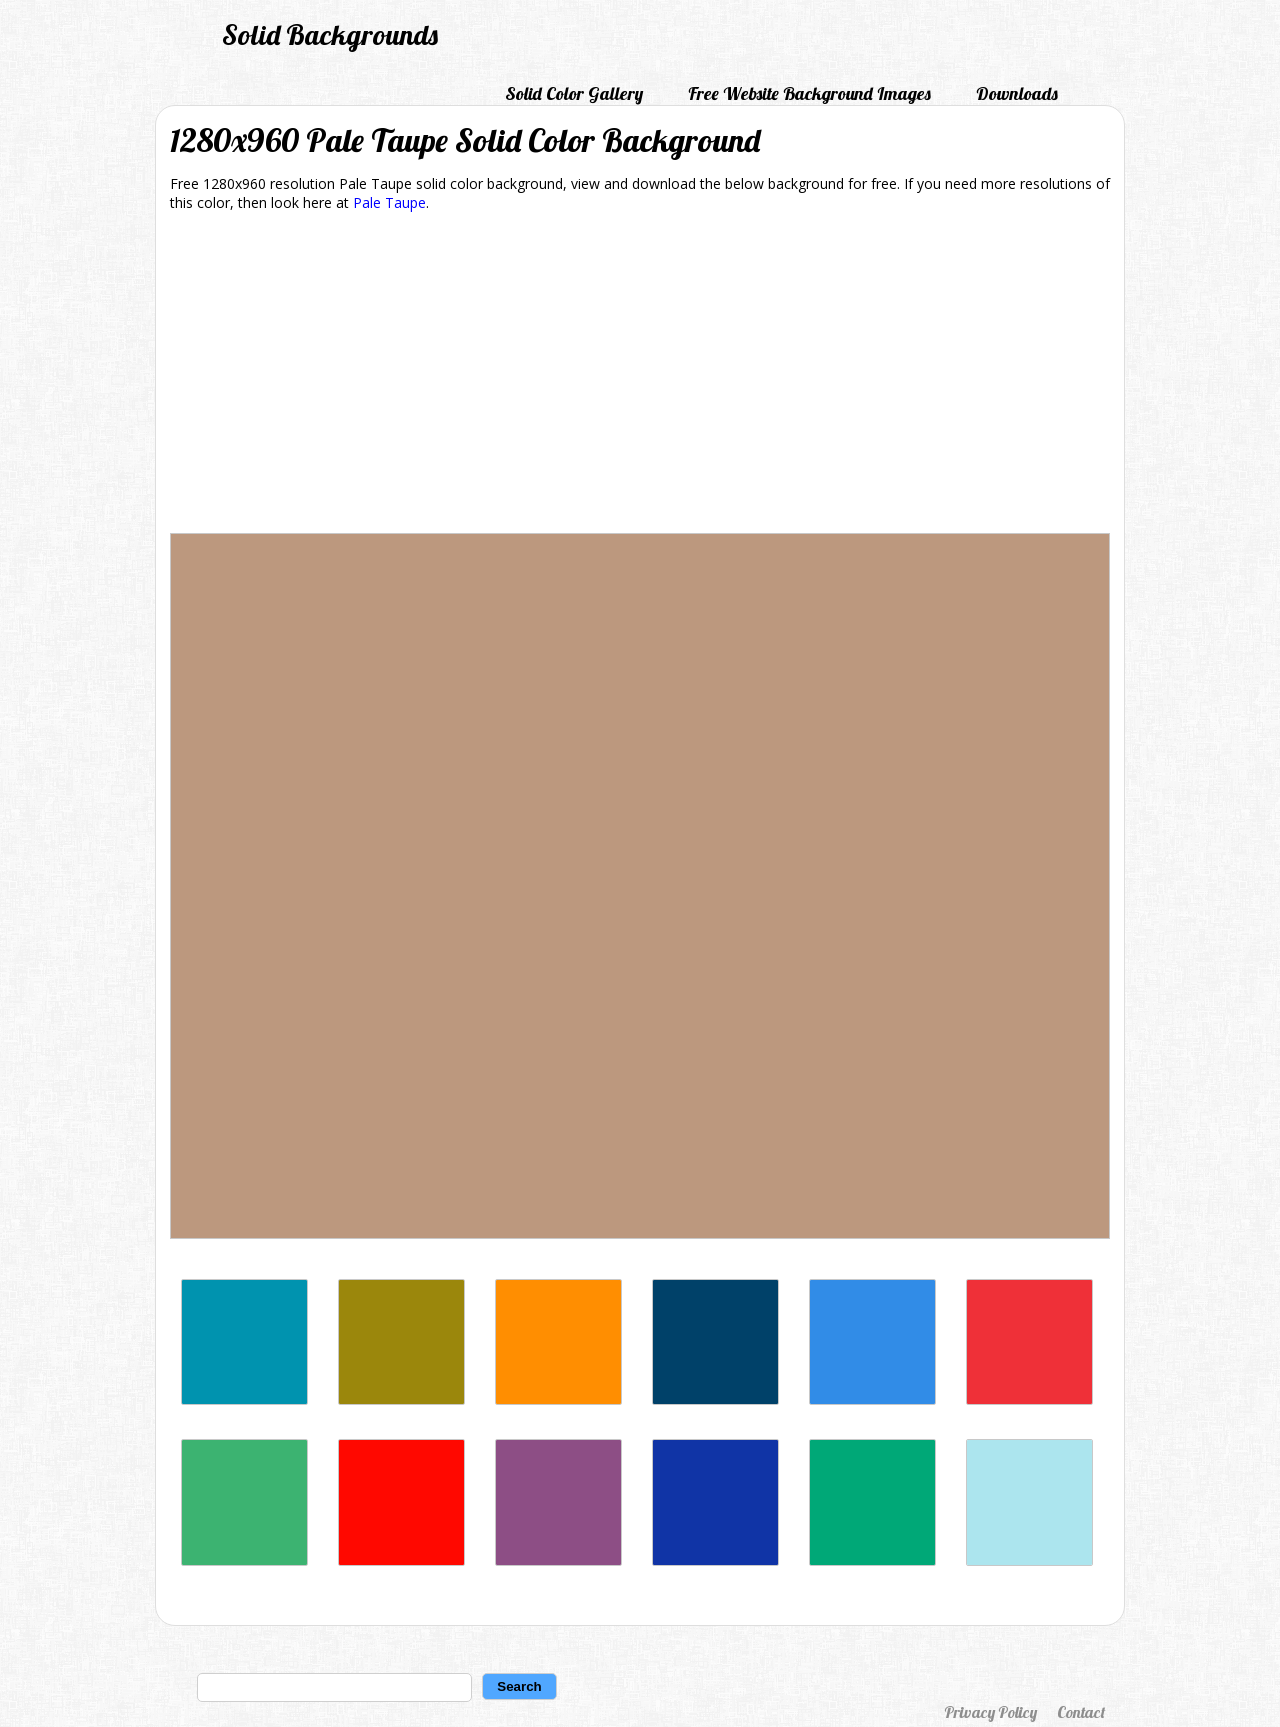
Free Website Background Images (809, 93)
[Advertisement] (640, 376)
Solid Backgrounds (330, 34)
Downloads (1017, 93)
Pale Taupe (389, 202)
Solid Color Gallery (574, 93)
